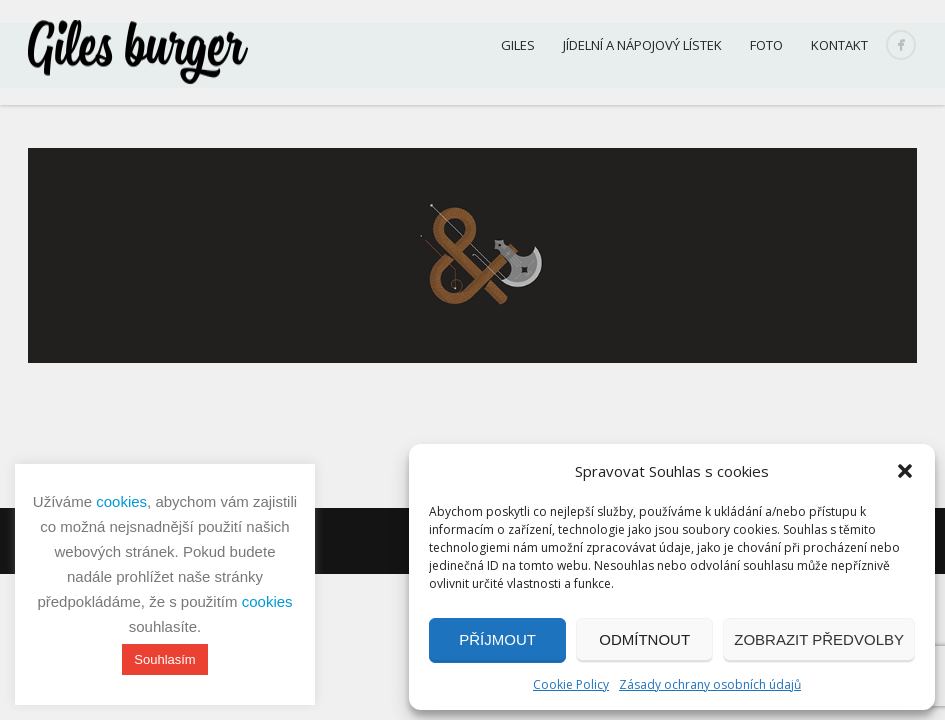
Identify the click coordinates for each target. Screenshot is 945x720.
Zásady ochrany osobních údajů (710, 684)
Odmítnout (644, 639)
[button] (905, 471)
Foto (766, 45)
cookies (121, 501)
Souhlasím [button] (164, 659)
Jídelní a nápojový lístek (642, 45)
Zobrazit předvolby (819, 639)
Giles (518, 45)
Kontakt (839, 45)
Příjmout (497, 639)
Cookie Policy (571, 684)
